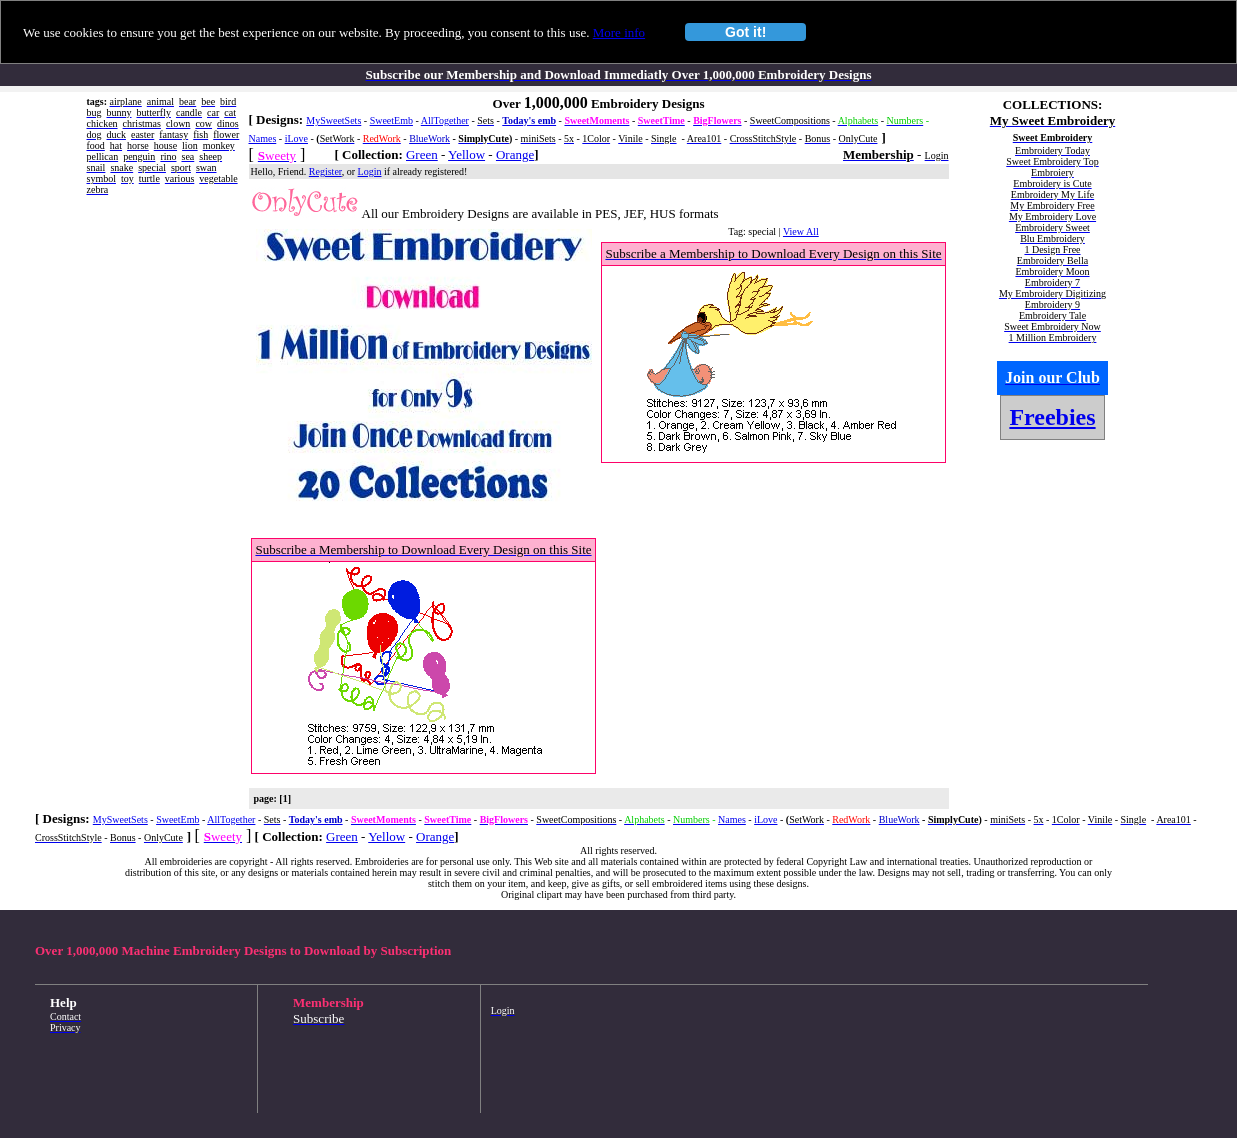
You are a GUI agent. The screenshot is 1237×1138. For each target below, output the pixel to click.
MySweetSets (333, 120)
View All (801, 231)
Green (422, 154)
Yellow (466, 154)
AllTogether (445, 120)
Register (325, 171)
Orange (515, 154)
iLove (296, 138)
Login (370, 171)
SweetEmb (391, 120)
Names (263, 138)
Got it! (745, 32)
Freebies (1052, 417)
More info (619, 32)
